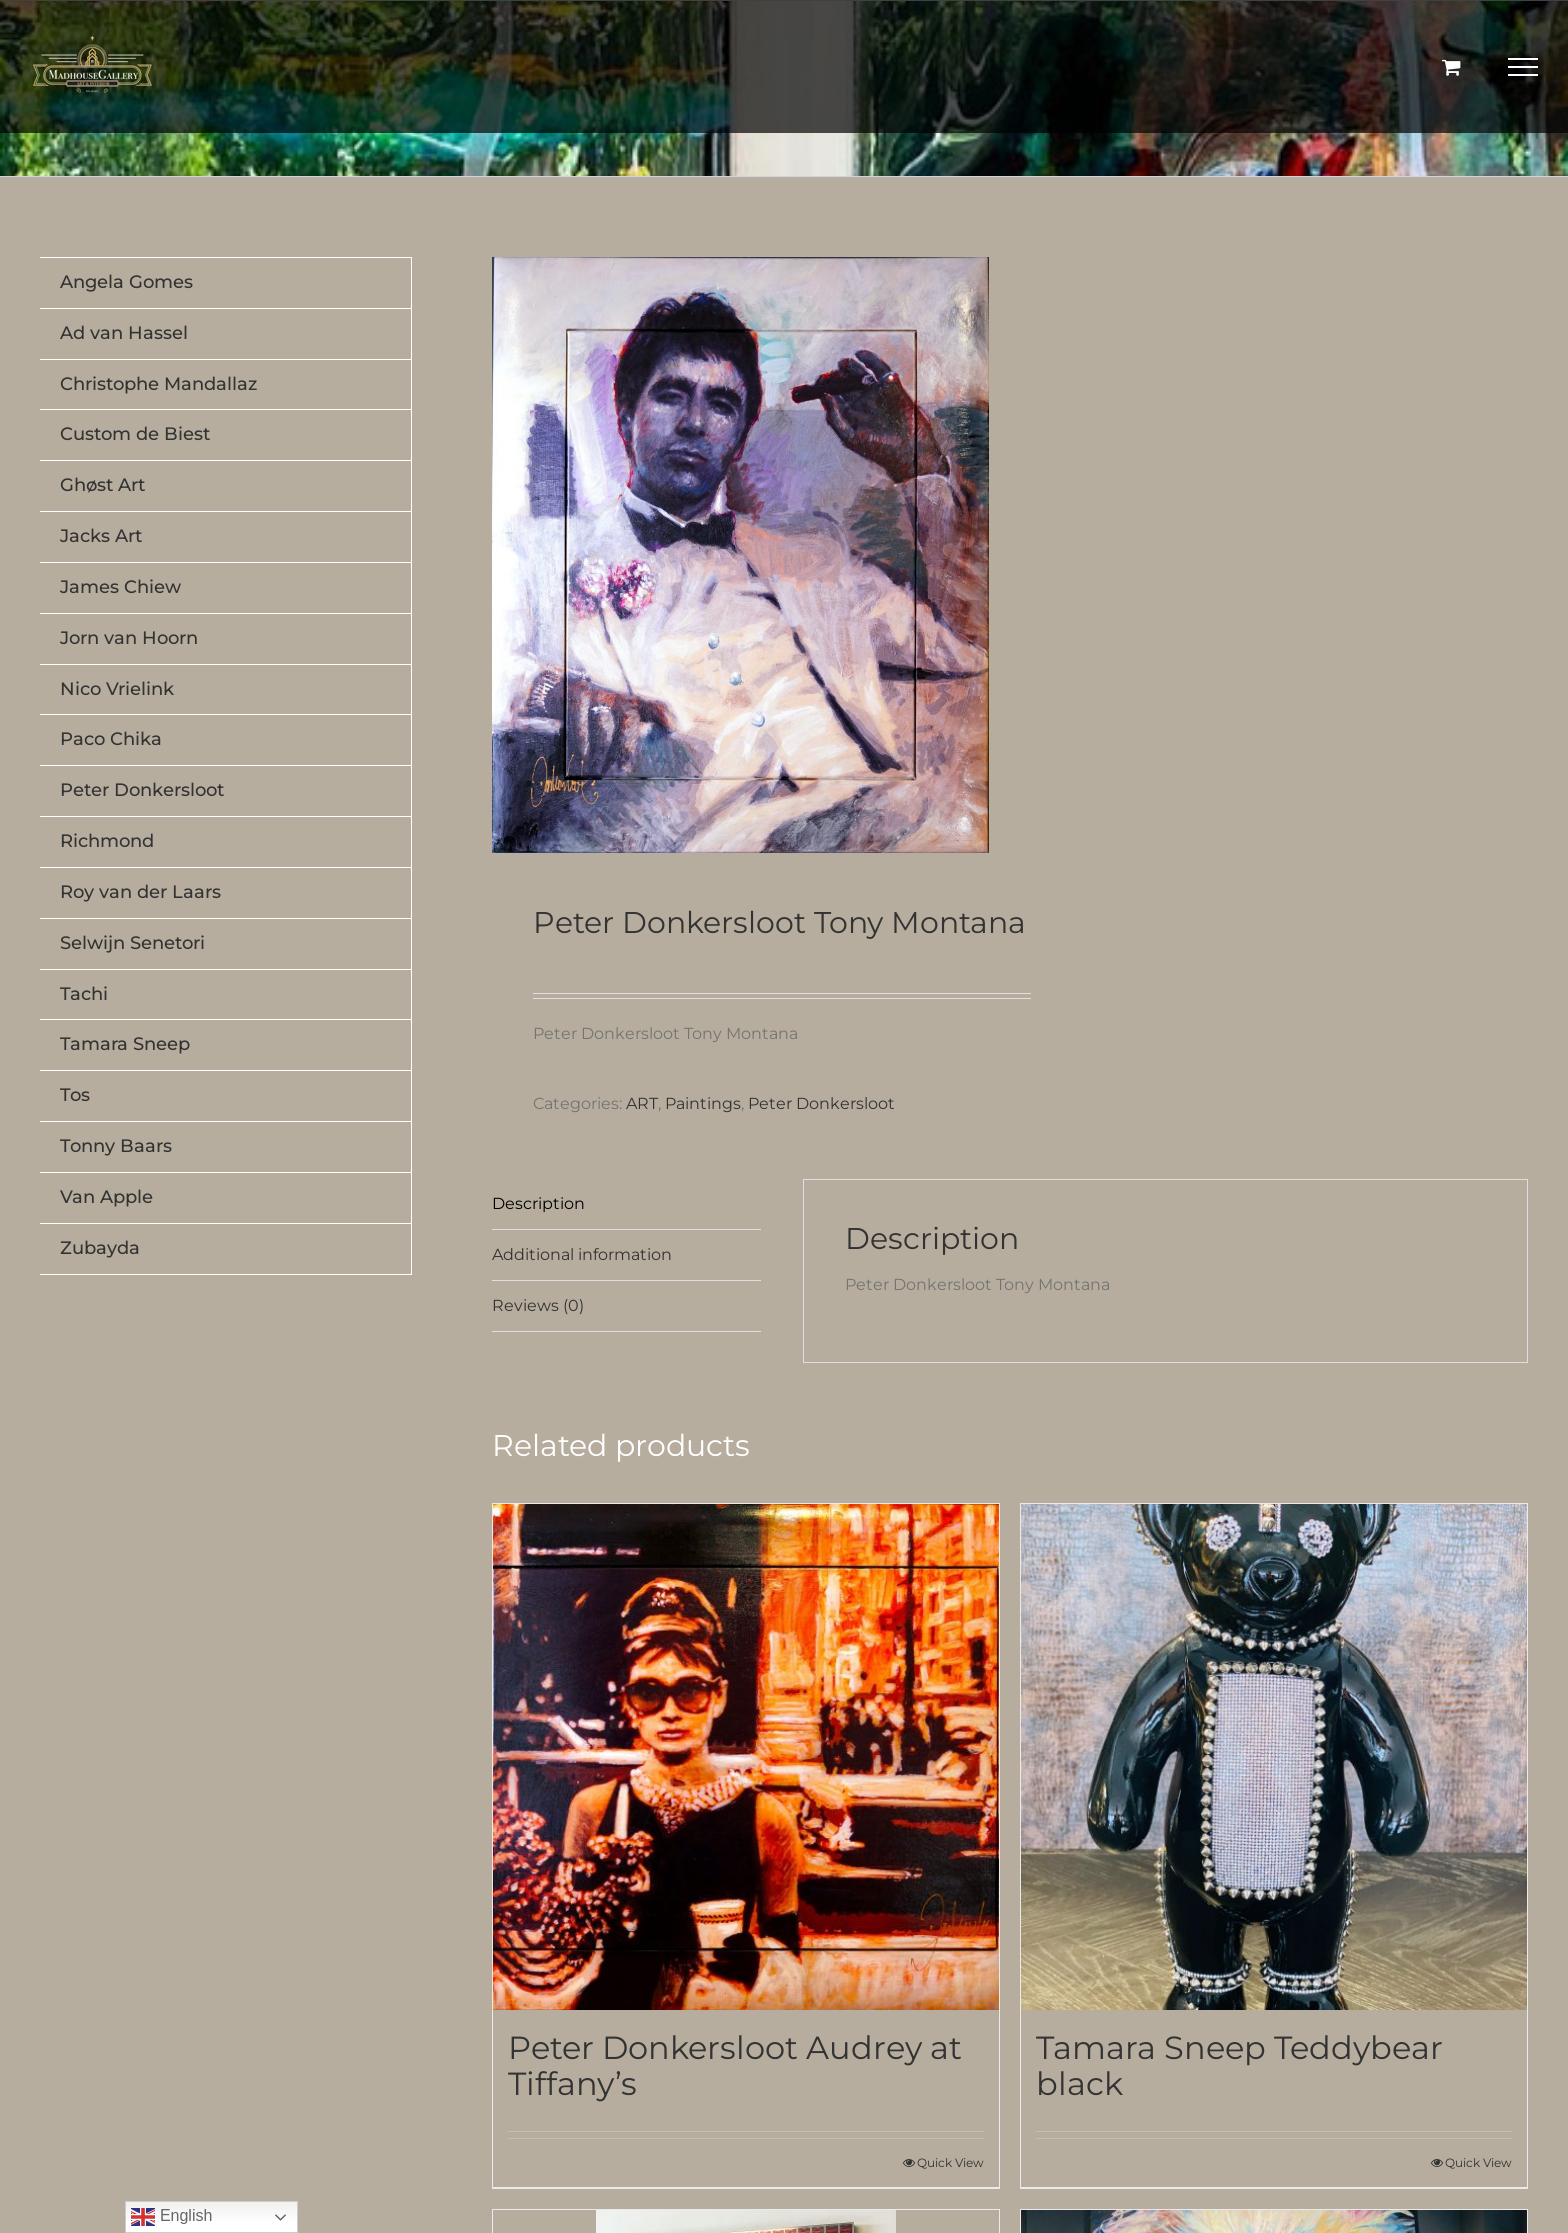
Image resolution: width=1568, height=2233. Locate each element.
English (171, 2217)
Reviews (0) (538, 1305)
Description (538, 1203)
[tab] (626, 1204)
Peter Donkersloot (821, 1103)
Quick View (950, 2162)
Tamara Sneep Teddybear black (1239, 2065)
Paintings (703, 1103)
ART (642, 1103)
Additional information (582, 1254)
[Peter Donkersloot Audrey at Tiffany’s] (746, 1757)
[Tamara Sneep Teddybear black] (1274, 1757)
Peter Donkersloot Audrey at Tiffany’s (735, 2065)
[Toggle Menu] (1523, 67)
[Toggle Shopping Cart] (1451, 66)
